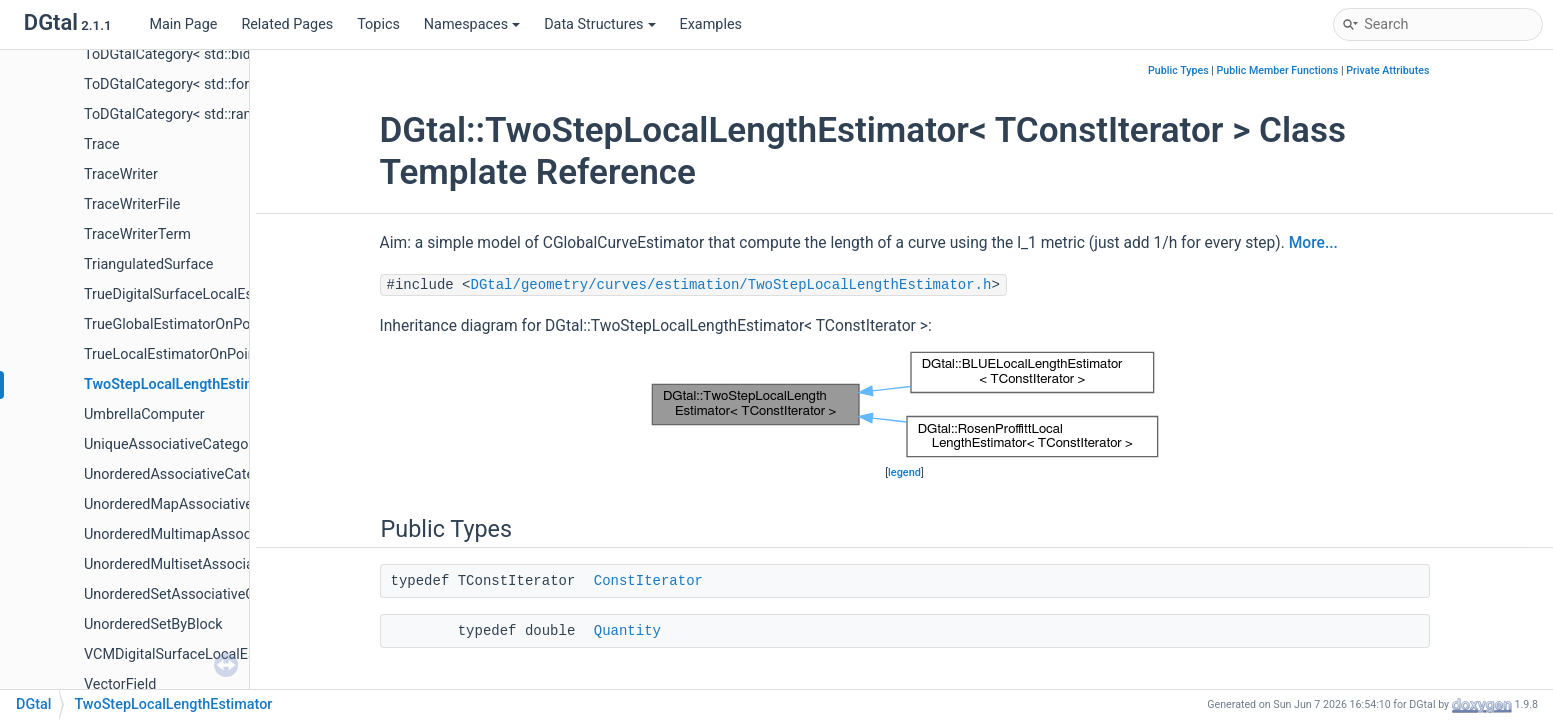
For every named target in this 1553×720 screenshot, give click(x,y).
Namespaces (472, 24)
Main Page (183, 24)
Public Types (1178, 70)
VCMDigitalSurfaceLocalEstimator (193, 654)
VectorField (120, 684)
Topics (378, 24)
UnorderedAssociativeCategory (183, 474)
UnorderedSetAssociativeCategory (193, 594)
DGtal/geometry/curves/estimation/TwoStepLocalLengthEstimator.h (731, 285)
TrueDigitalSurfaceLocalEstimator (191, 294)
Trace (102, 144)
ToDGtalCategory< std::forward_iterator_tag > (227, 84)
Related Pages (287, 24)
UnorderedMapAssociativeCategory (197, 504)
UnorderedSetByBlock (153, 624)
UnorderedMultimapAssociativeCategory (213, 534)
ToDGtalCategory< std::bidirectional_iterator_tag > (242, 54)
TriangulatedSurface (148, 264)
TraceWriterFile (132, 204)
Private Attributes (1387, 70)
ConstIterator (648, 581)
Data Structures (599, 24)
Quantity (627, 631)
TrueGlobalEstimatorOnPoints (179, 324)
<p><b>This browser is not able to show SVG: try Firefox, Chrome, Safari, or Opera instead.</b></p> (905, 404)
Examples (711, 24)
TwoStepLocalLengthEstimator (183, 384)
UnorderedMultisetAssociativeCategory (209, 564)
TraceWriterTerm (137, 234)
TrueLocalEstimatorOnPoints (176, 354)
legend (904, 472)
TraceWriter (121, 174)
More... (1313, 243)
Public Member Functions (1278, 70)
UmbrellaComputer (144, 414)
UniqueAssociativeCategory (172, 444)
